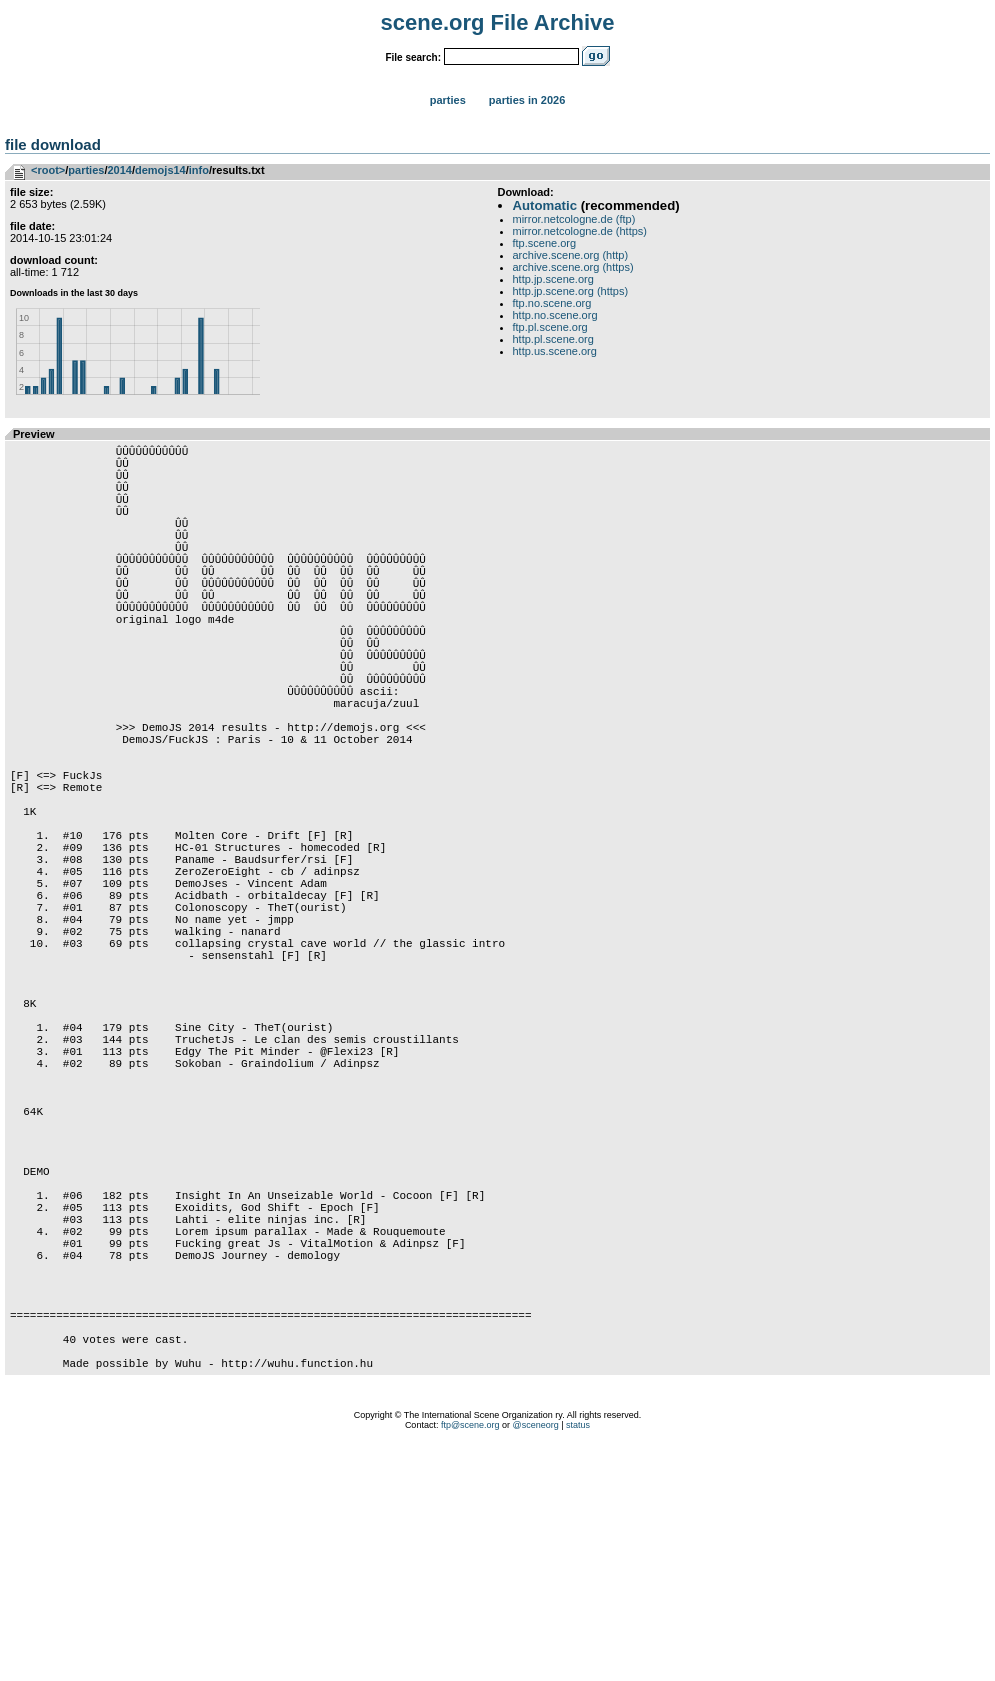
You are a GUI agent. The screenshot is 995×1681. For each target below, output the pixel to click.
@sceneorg (536, 1656)
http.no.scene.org (555, 315)
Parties (448, 100)
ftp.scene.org (545, 243)
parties (86, 170)
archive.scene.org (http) (571, 255)
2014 (119, 170)
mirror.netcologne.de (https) (580, 231)
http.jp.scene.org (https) (571, 291)
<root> (48, 170)
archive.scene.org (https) (573, 267)
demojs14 (160, 170)
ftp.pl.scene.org (550, 327)
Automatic (545, 205)
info (199, 170)
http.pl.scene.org (553, 339)
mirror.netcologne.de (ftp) (574, 219)
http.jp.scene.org (553, 279)
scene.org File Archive (498, 22)
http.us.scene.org (555, 351)
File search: (413, 57)
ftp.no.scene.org (552, 303)
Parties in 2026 (527, 100)
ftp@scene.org (470, 1656)
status (578, 1656)
